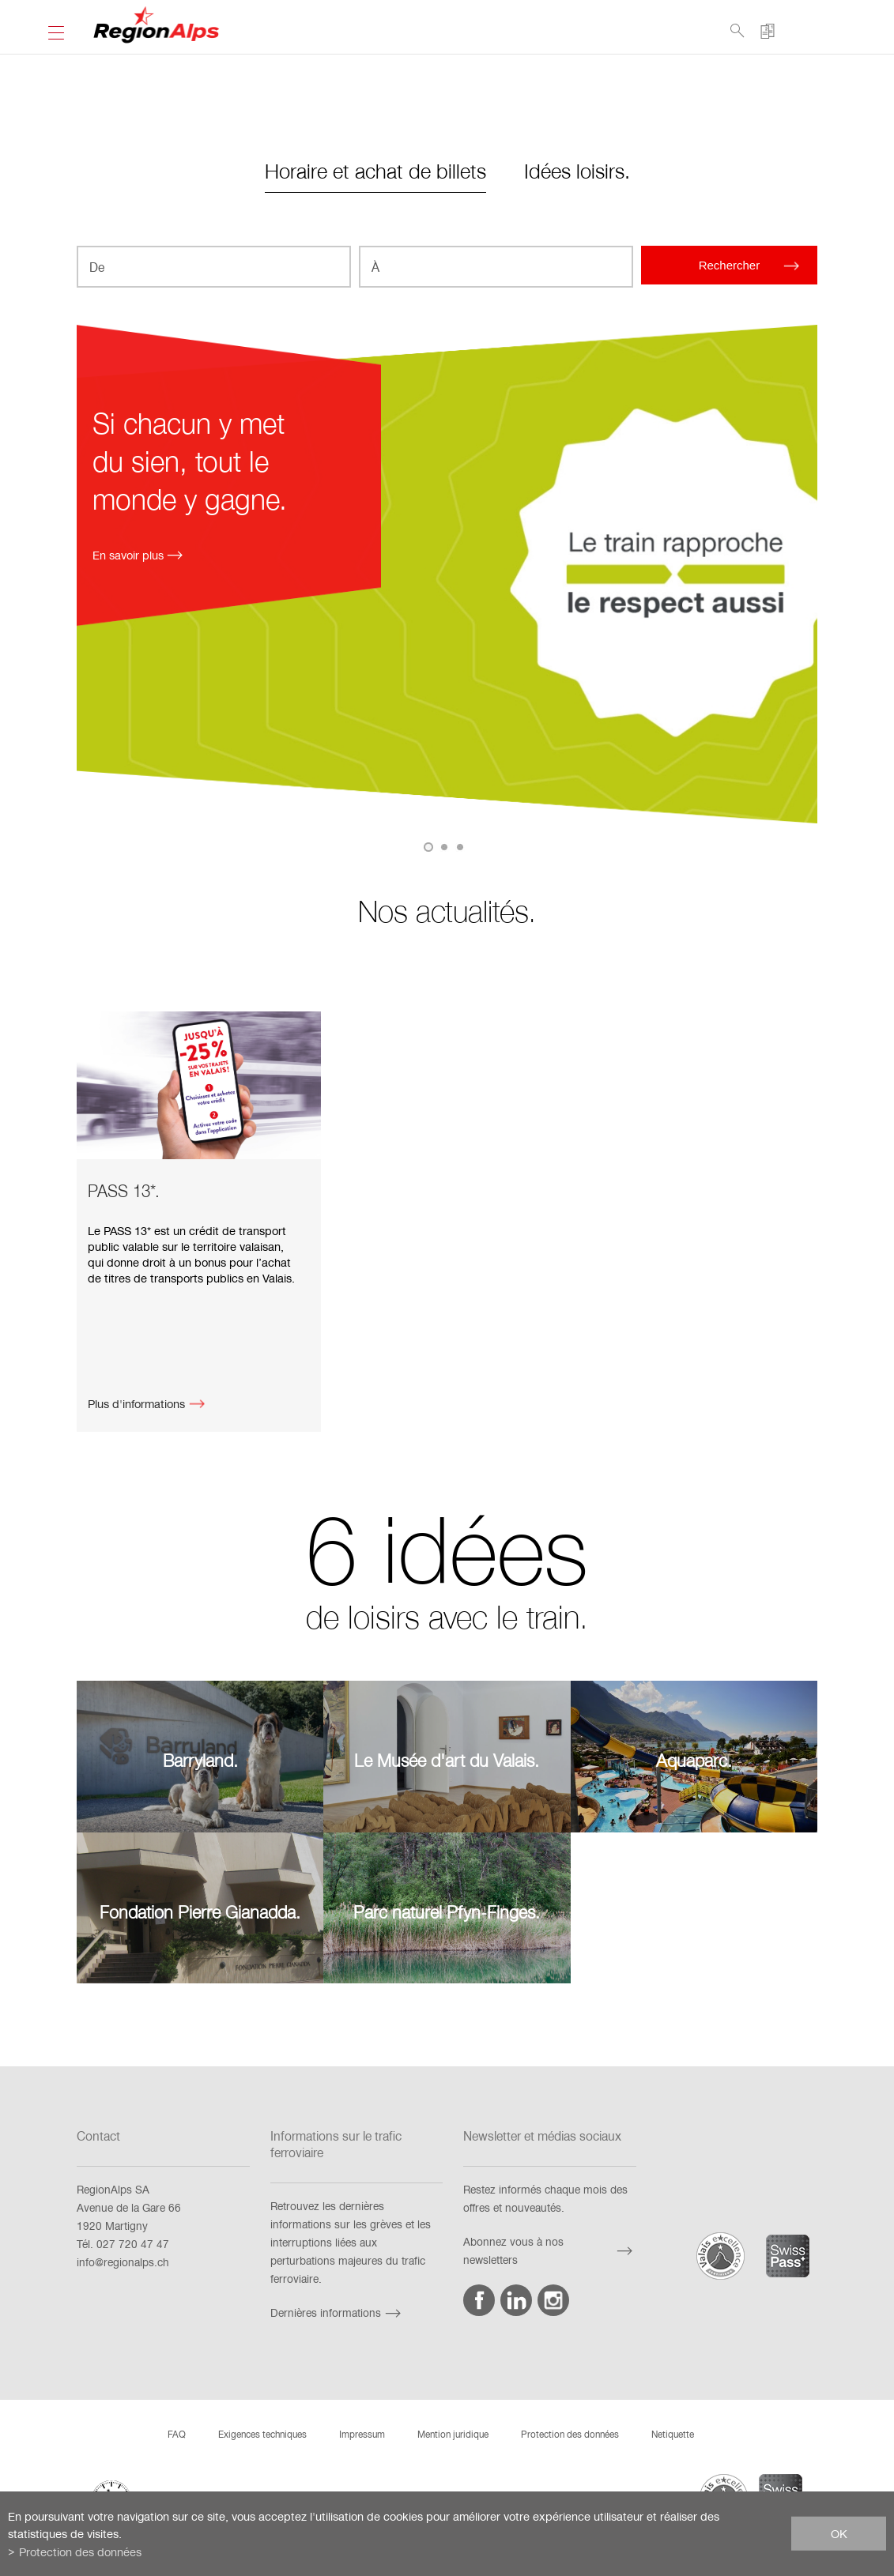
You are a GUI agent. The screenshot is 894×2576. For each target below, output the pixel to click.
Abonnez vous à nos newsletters (549, 2250)
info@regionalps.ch (123, 2261)
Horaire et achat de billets (375, 170)
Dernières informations (337, 2312)
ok (839, 2533)
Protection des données (570, 2433)
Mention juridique (452, 2433)
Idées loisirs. (577, 170)
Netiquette (672, 2433)
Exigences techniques (262, 2433)
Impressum (362, 2433)
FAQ (177, 2433)
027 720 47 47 (132, 2243)
